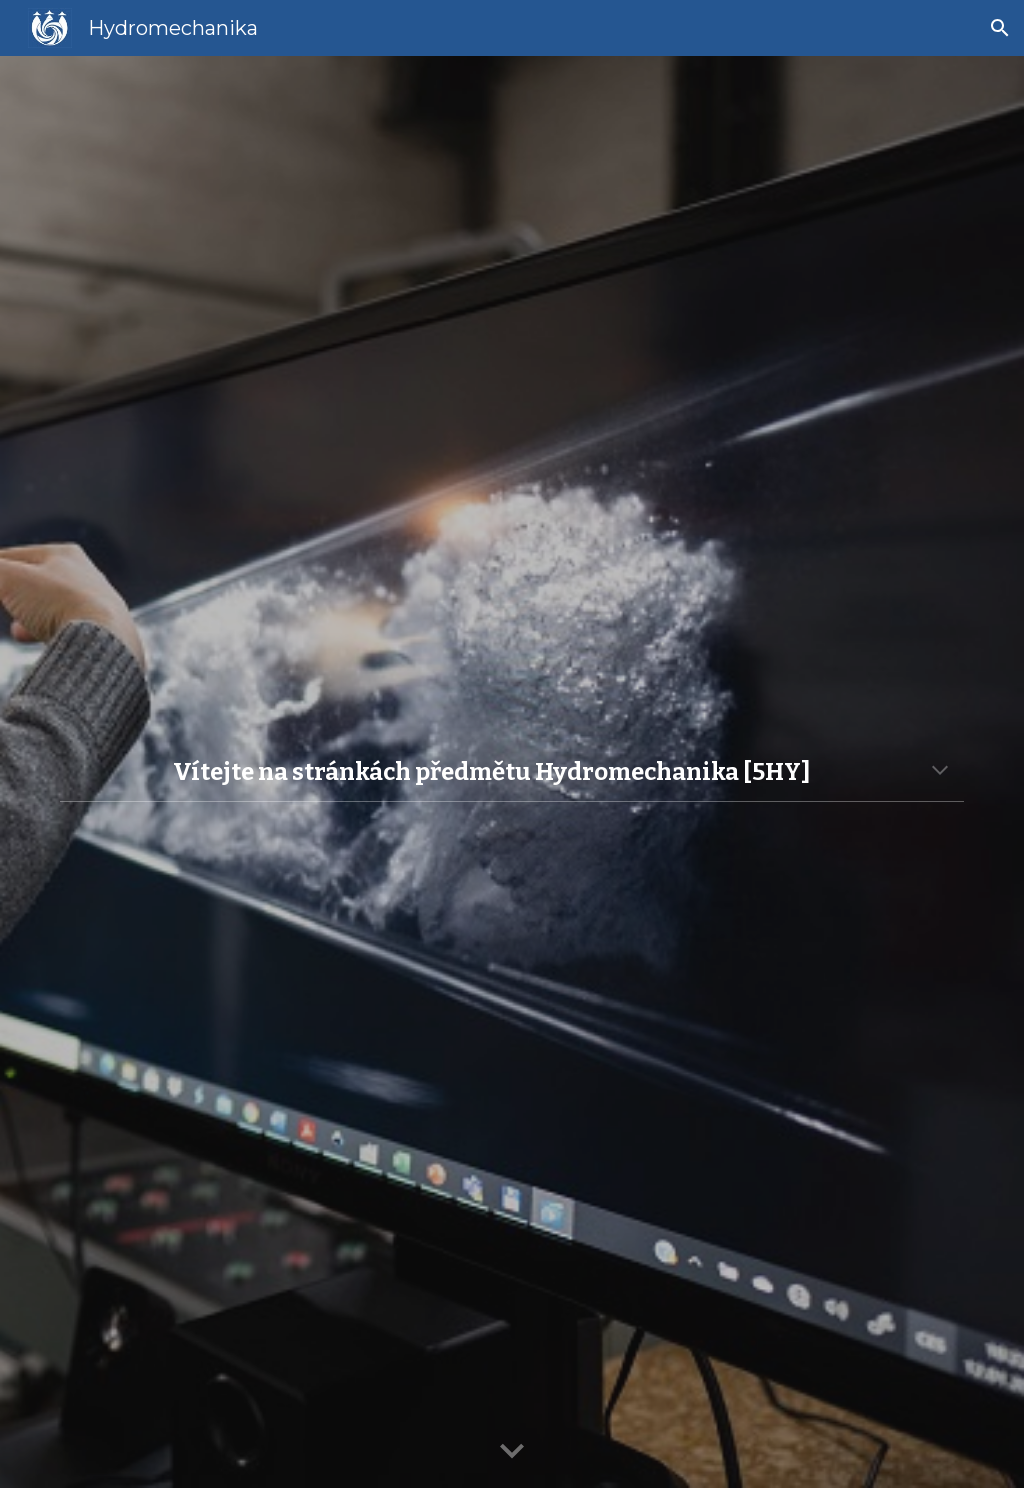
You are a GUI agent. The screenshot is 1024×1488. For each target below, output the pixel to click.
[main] (512, 772)
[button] (1000, 28)
